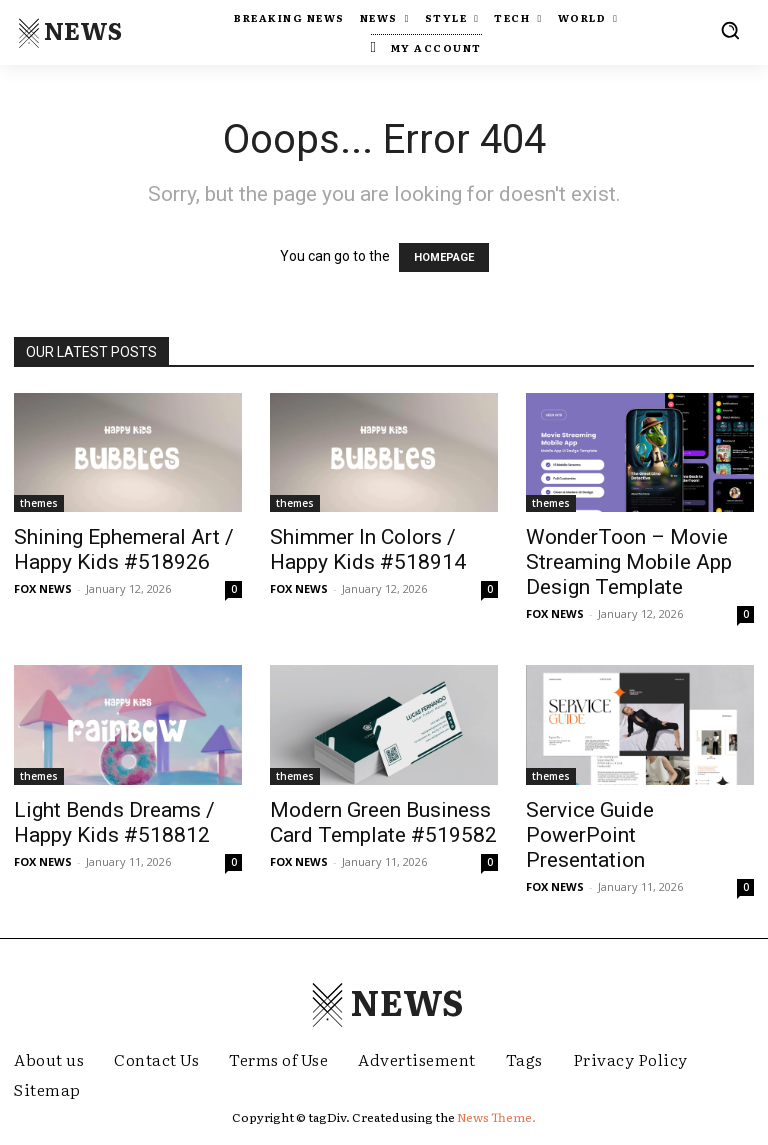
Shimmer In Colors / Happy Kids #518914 (368, 549)
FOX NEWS (43, 588)
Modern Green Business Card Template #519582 (383, 822)
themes (39, 503)
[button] (730, 30)
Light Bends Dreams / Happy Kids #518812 (114, 822)
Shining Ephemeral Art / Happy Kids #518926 (124, 549)
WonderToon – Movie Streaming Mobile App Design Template (629, 562)
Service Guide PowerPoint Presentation (590, 835)
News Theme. (496, 1117)
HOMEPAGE (444, 257)
